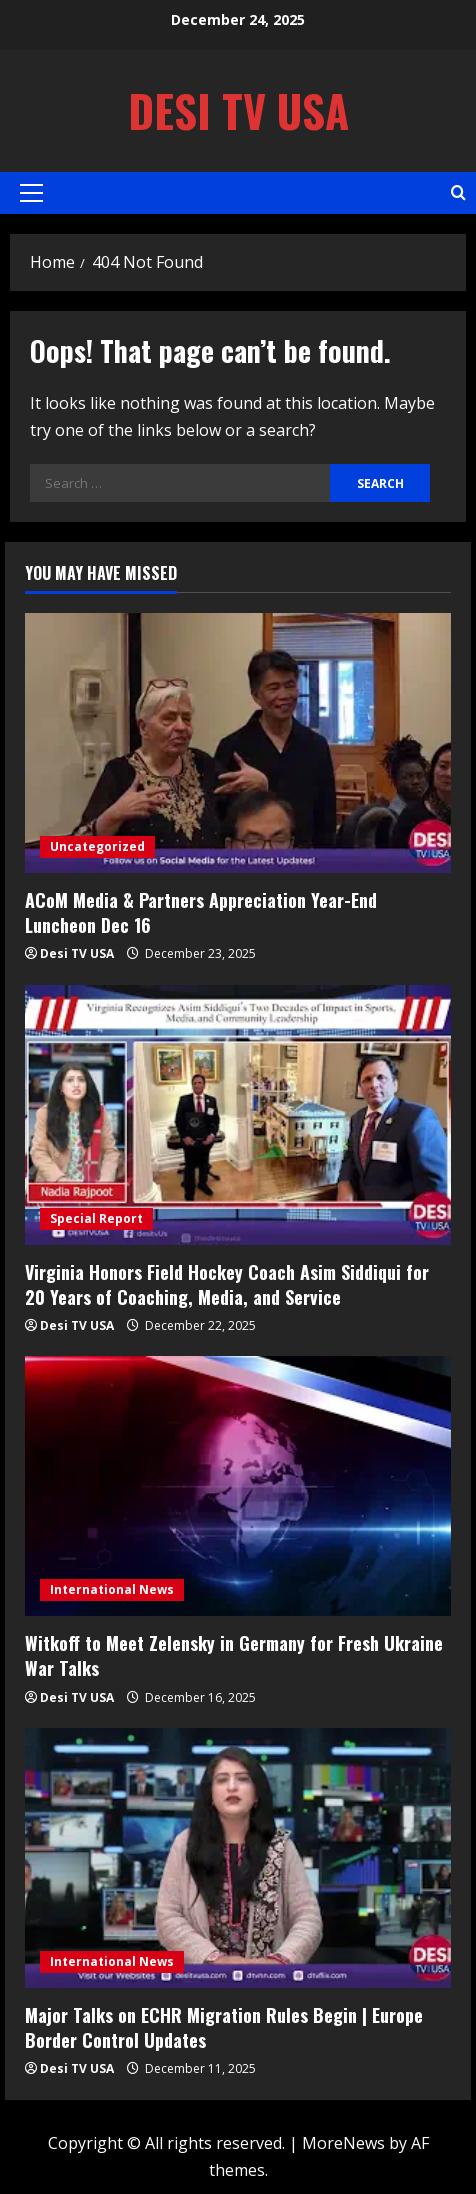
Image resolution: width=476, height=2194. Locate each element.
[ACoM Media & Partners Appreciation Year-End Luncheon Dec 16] (238, 743)
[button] (31, 193)
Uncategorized (97, 846)
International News (112, 1589)
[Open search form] (458, 192)
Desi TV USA (238, 110)
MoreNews (343, 2143)
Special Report (96, 1218)
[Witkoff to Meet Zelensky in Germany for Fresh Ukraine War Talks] (238, 1486)
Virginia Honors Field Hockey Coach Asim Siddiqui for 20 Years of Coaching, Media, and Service (227, 1284)
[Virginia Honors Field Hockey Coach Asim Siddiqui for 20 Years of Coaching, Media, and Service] (238, 1115)
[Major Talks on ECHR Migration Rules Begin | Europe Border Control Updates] (238, 1858)
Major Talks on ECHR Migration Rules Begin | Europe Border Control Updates (224, 2027)
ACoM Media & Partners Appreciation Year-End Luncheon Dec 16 (201, 912)
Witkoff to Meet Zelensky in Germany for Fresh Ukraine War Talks (234, 1655)
